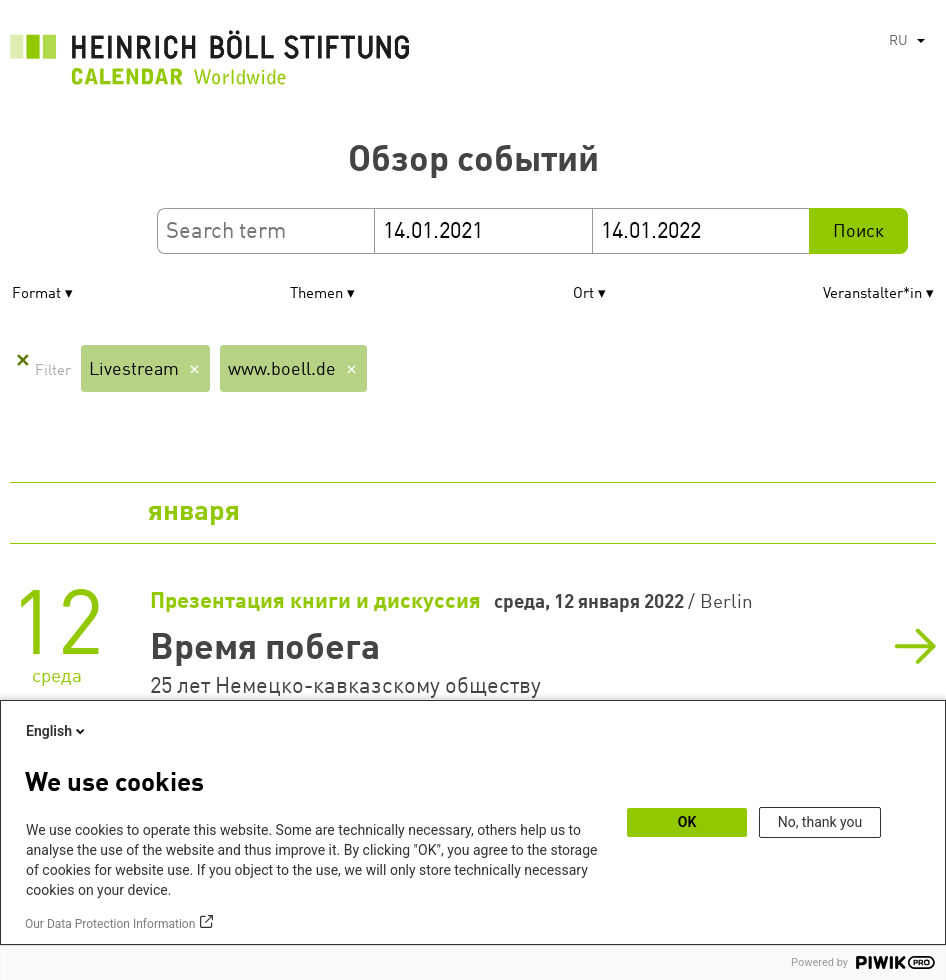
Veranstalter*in (872, 294)
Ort (583, 294)
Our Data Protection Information (110, 924)
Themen (316, 294)
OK (687, 822)
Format (36, 294)
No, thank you (820, 822)
